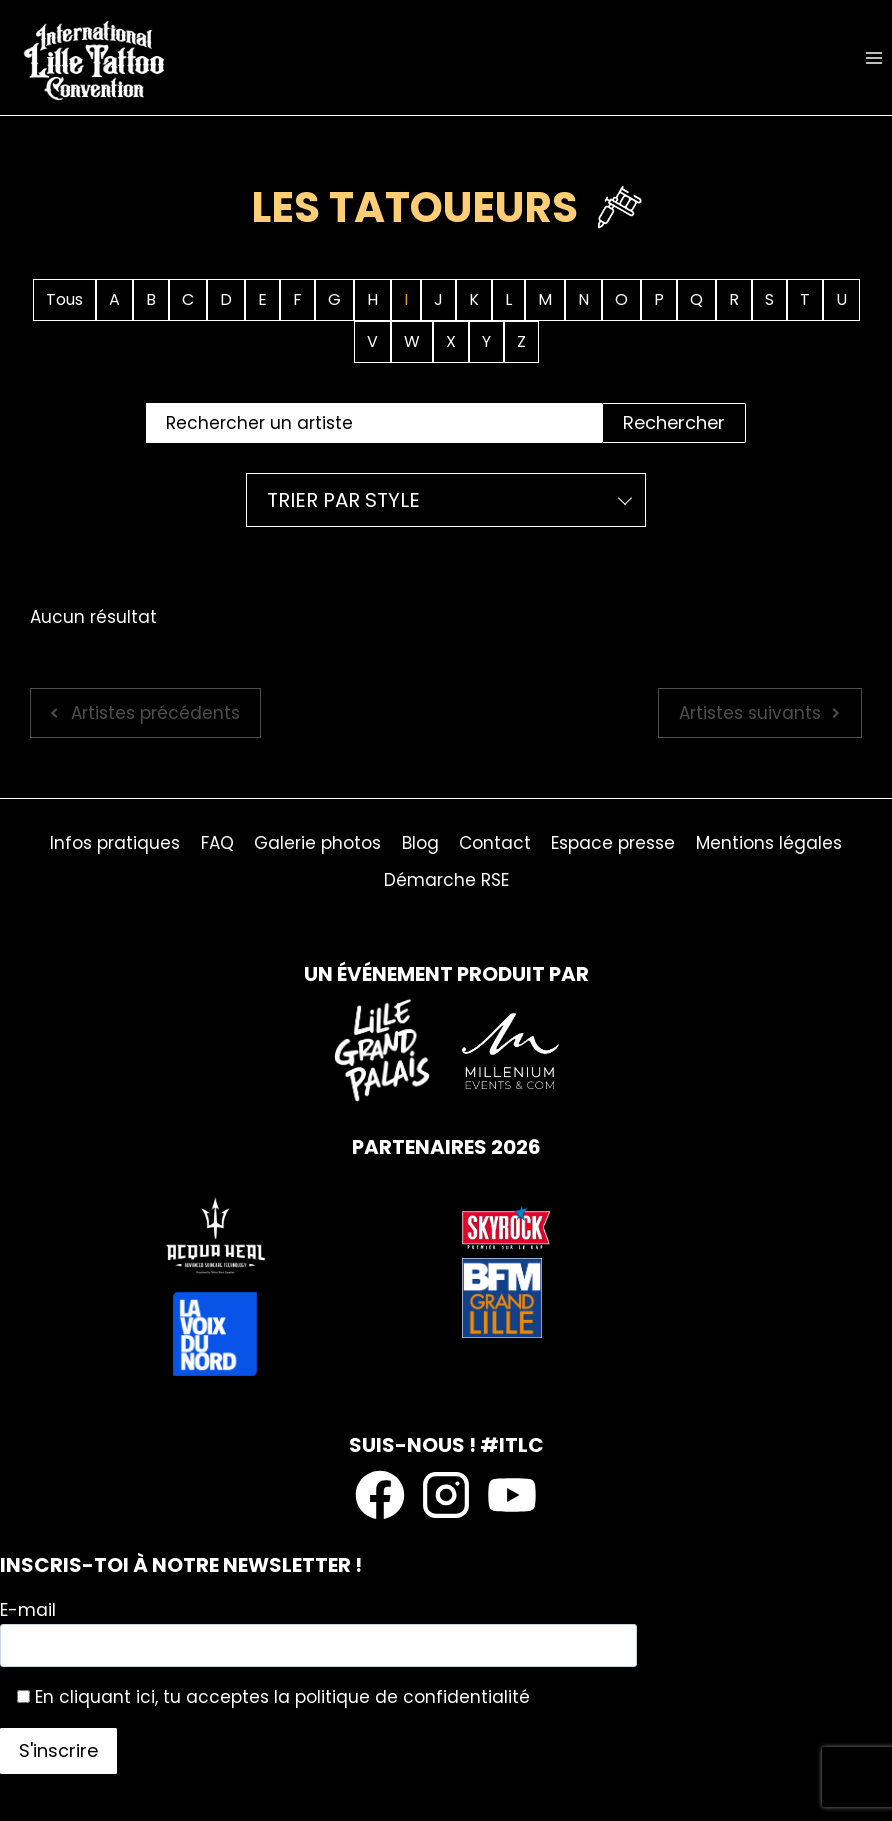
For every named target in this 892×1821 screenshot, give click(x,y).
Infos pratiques (115, 843)
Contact (495, 843)
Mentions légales (769, 843)
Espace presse (613, 843)
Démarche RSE (446, 880)
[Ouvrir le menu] (873, 57)
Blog (420, 843)
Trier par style (343, 500)
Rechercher (674, 422)
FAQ (217, 843)
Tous (64, 299)
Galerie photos (317, 843)
